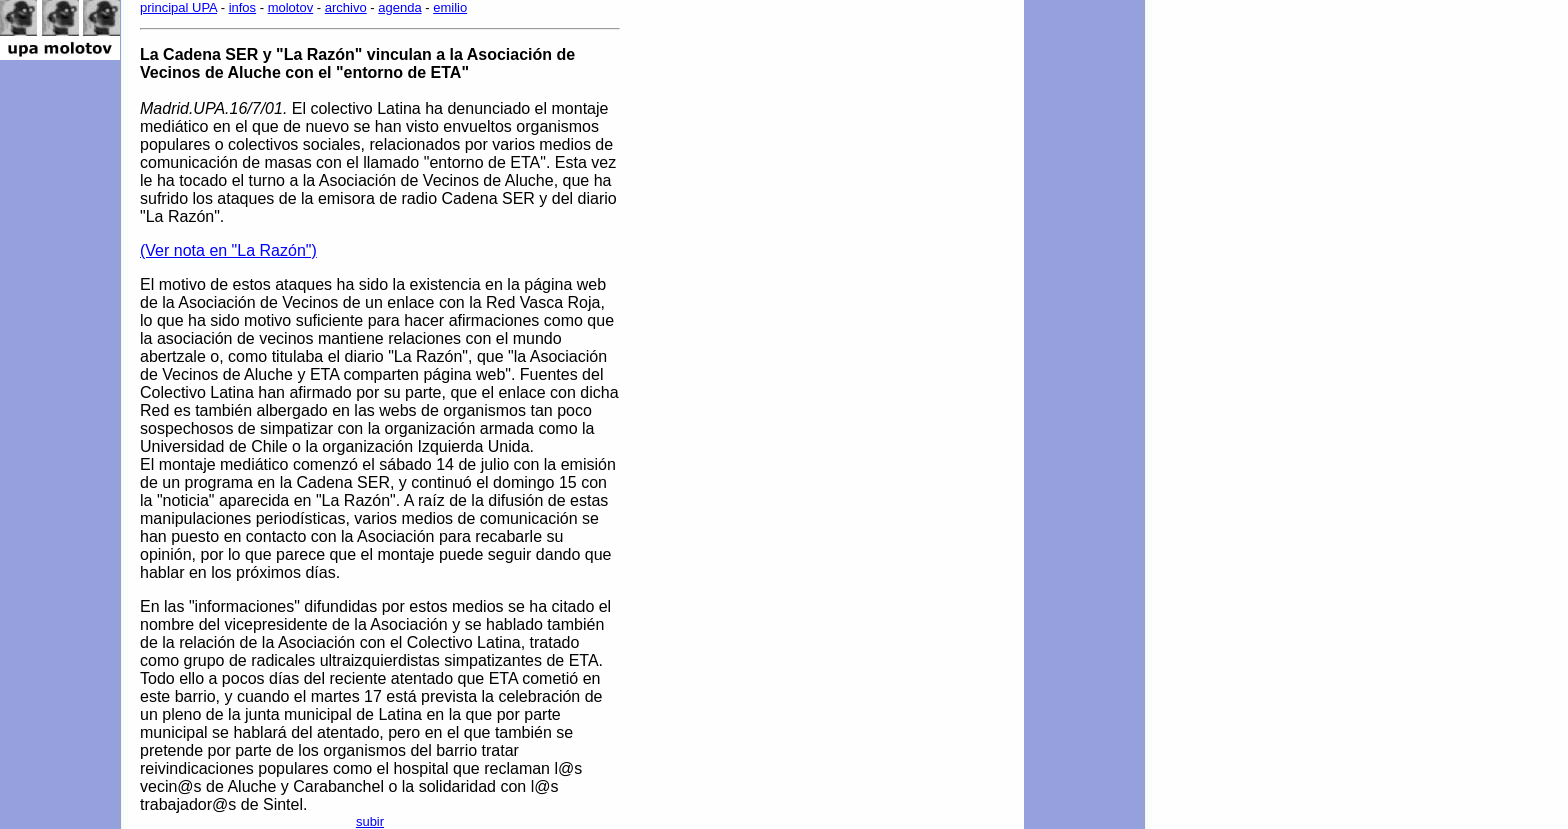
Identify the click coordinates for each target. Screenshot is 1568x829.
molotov (291, 7)
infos (242, 7)
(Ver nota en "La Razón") (228, 250)
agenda (399, 7)
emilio (450, 7)
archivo (346, 7)
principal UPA (178, 7)
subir (370, 821)
